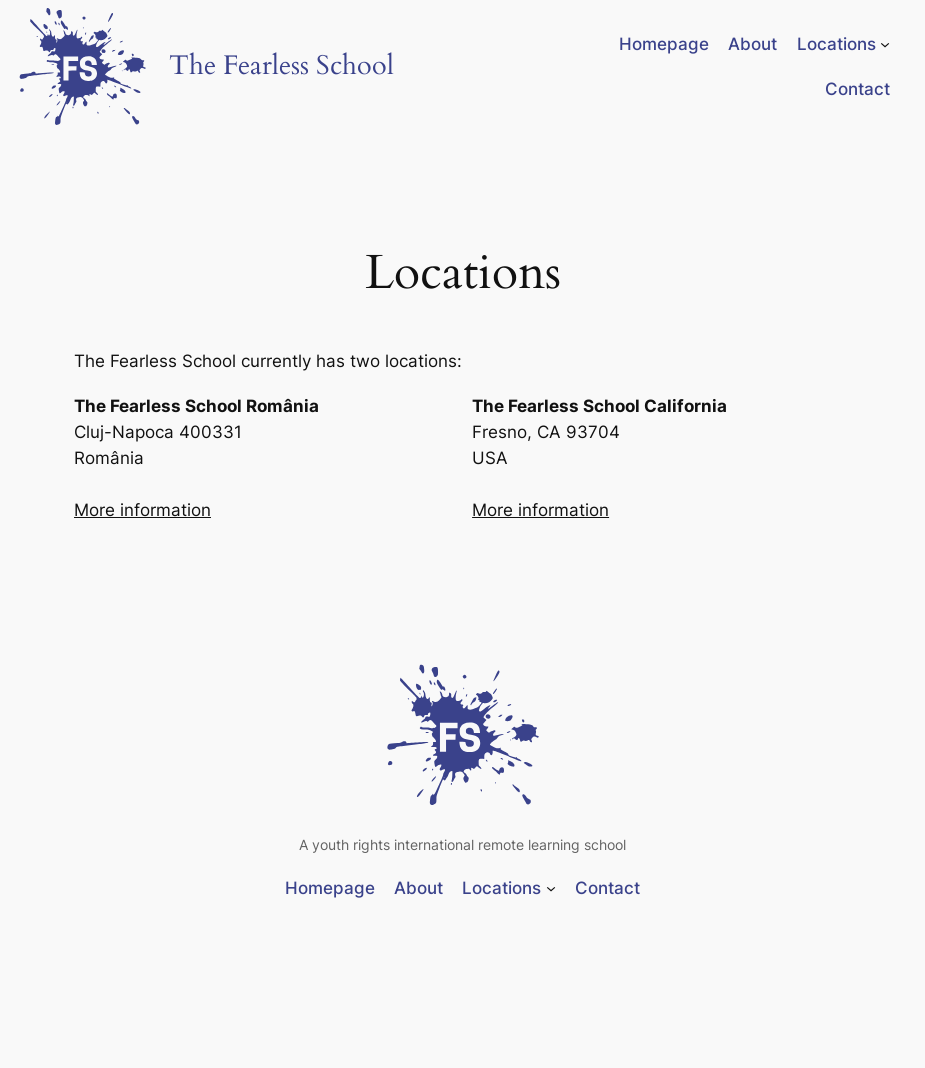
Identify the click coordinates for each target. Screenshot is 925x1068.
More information (142, 510)
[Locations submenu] (885, 44)
